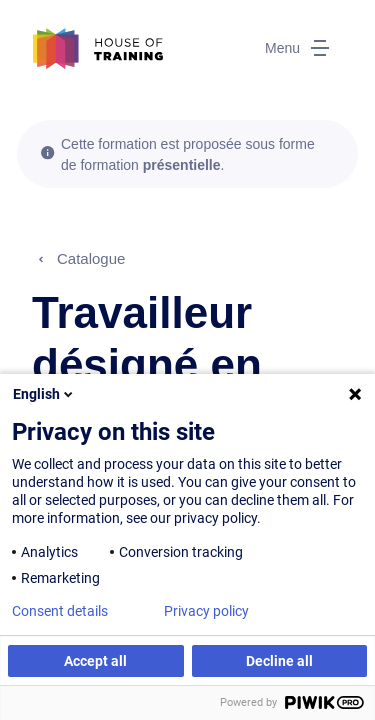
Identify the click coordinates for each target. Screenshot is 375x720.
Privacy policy (206, 611)
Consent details (60, 611)
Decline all (279, 661)
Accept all (95, 661)
